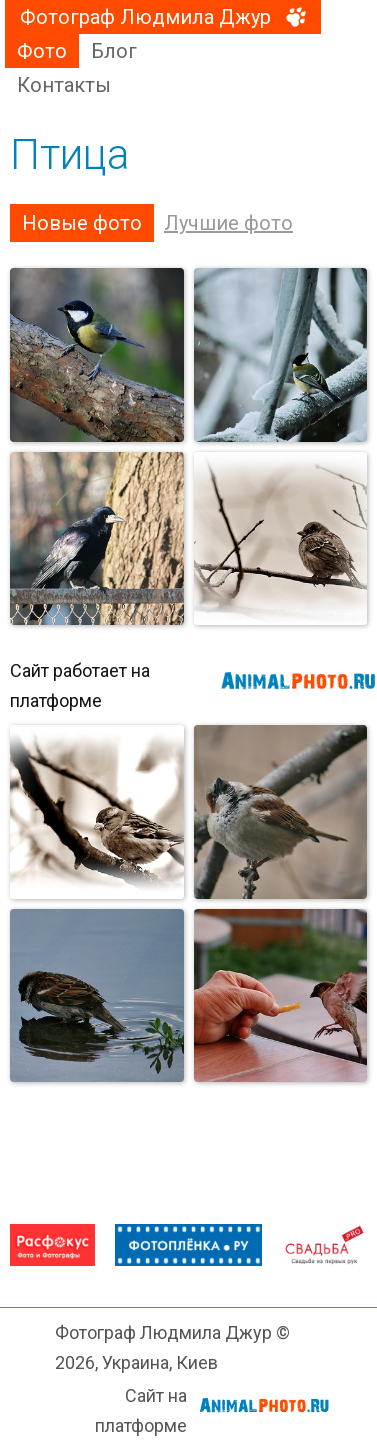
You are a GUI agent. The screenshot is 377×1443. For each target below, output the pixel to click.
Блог (114, 51)
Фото (42, 51)
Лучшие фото (228, 223)
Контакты (64, 85)
